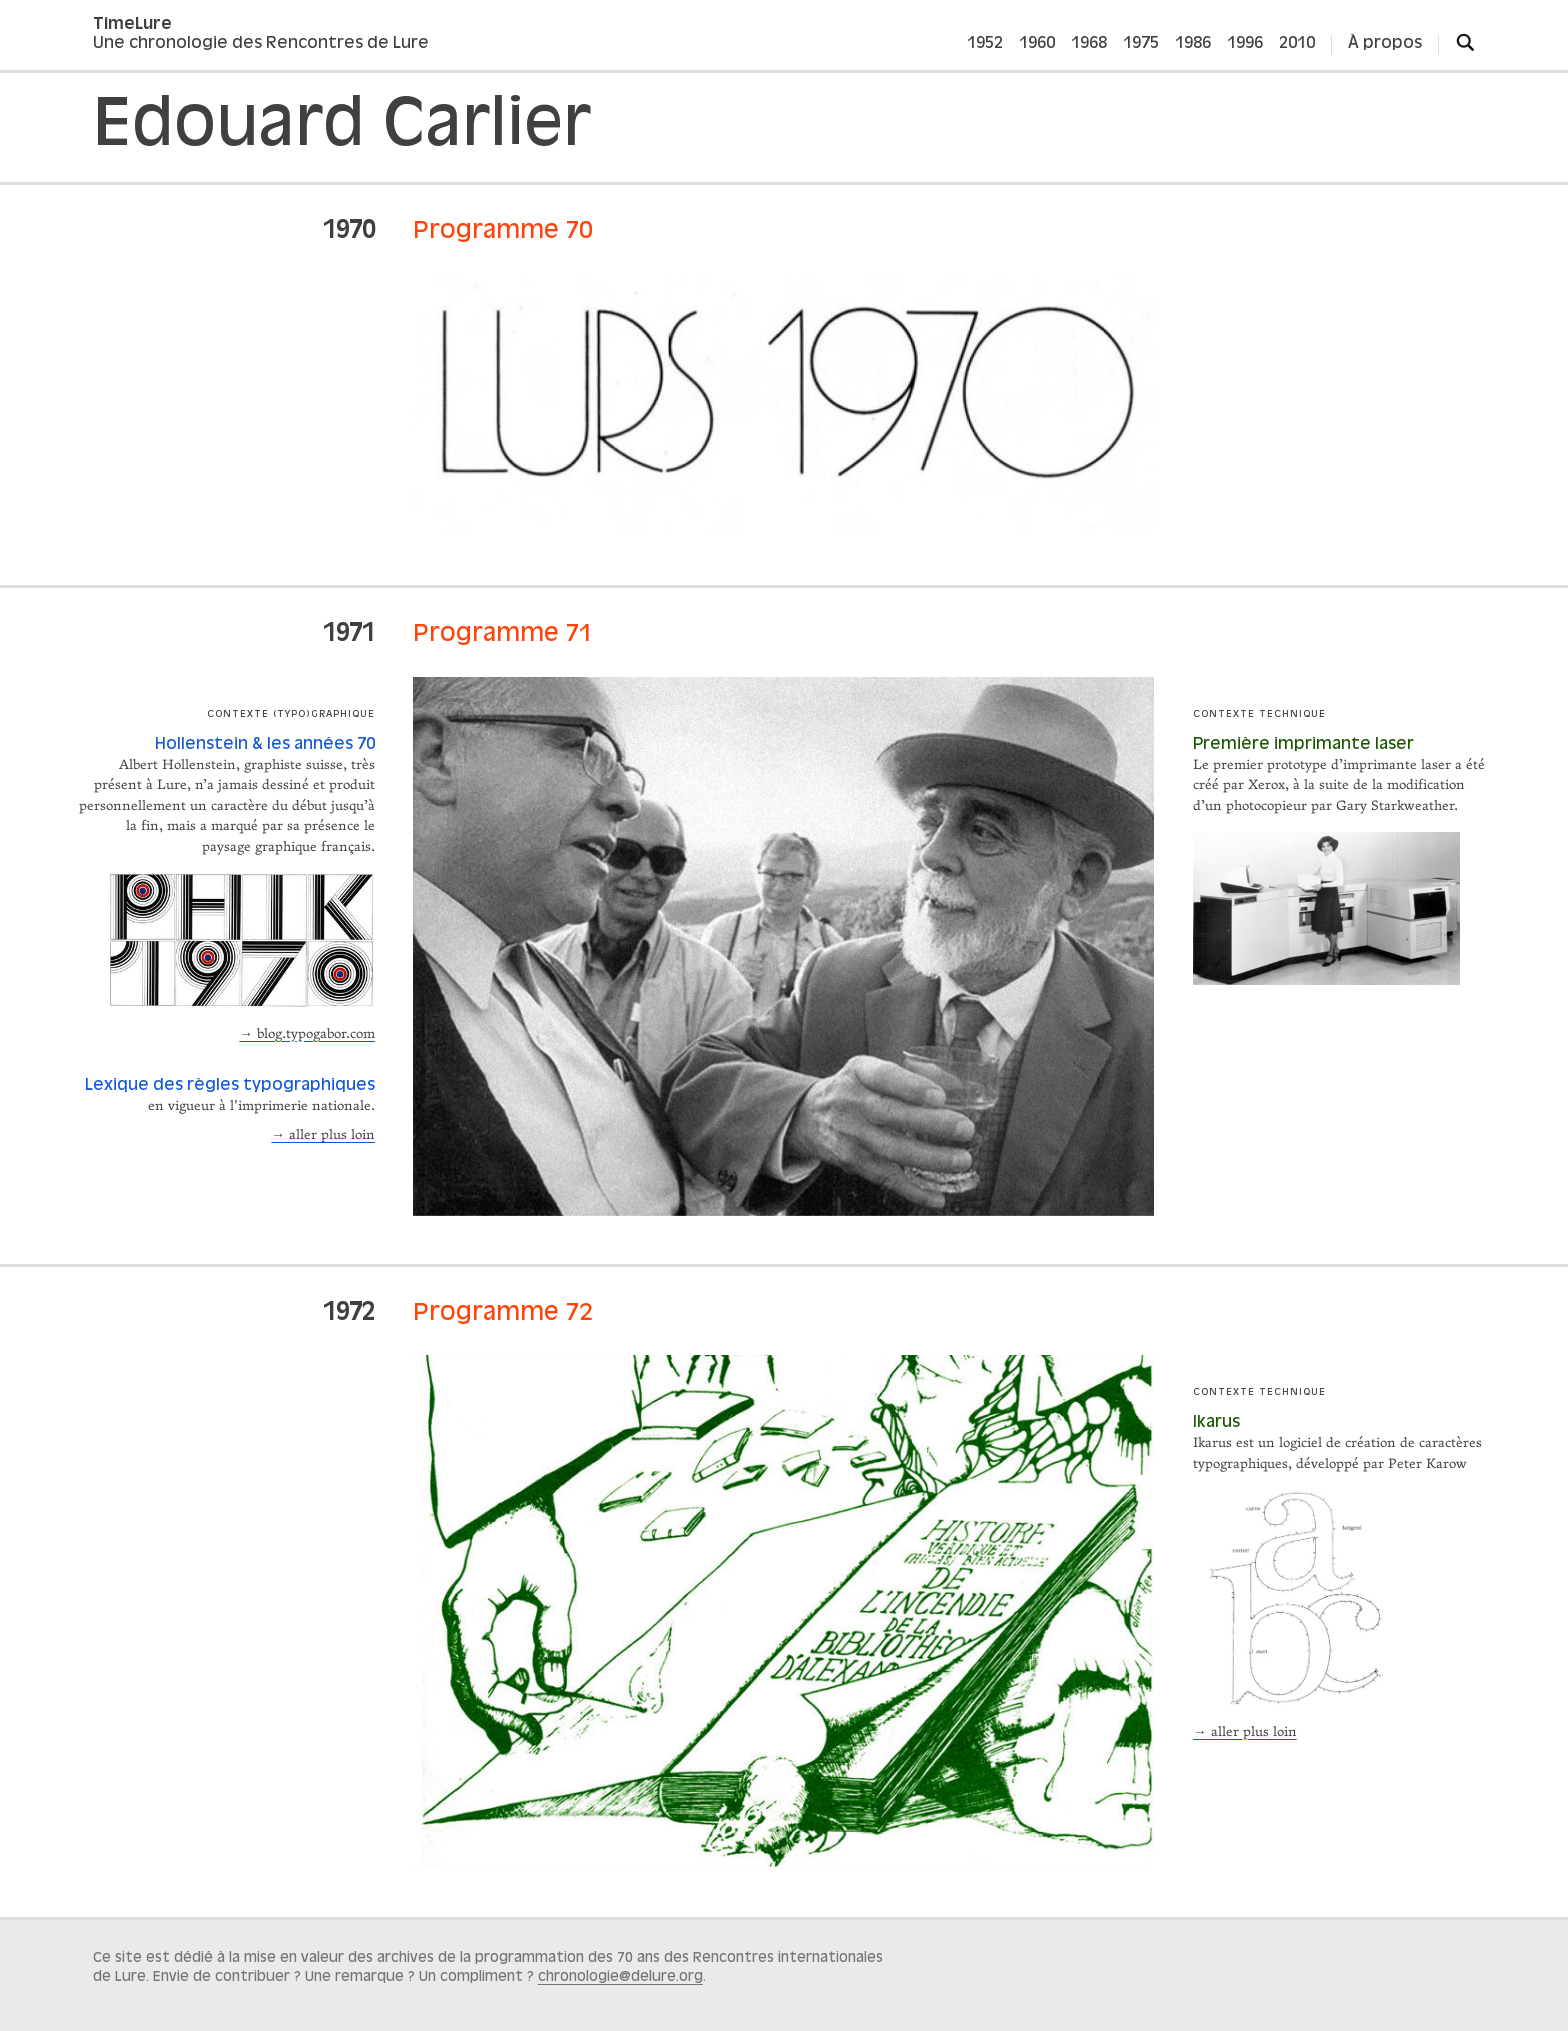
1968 (1089, 44)
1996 (1245, 44)
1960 (1037, 44)
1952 (985, 44)
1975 (1141, 44)
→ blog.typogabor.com (307, 1034)
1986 (1193, 44)
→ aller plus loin (323, 1135)
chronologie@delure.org (620, 1977)
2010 (1297, 44)
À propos (1385, 44)
